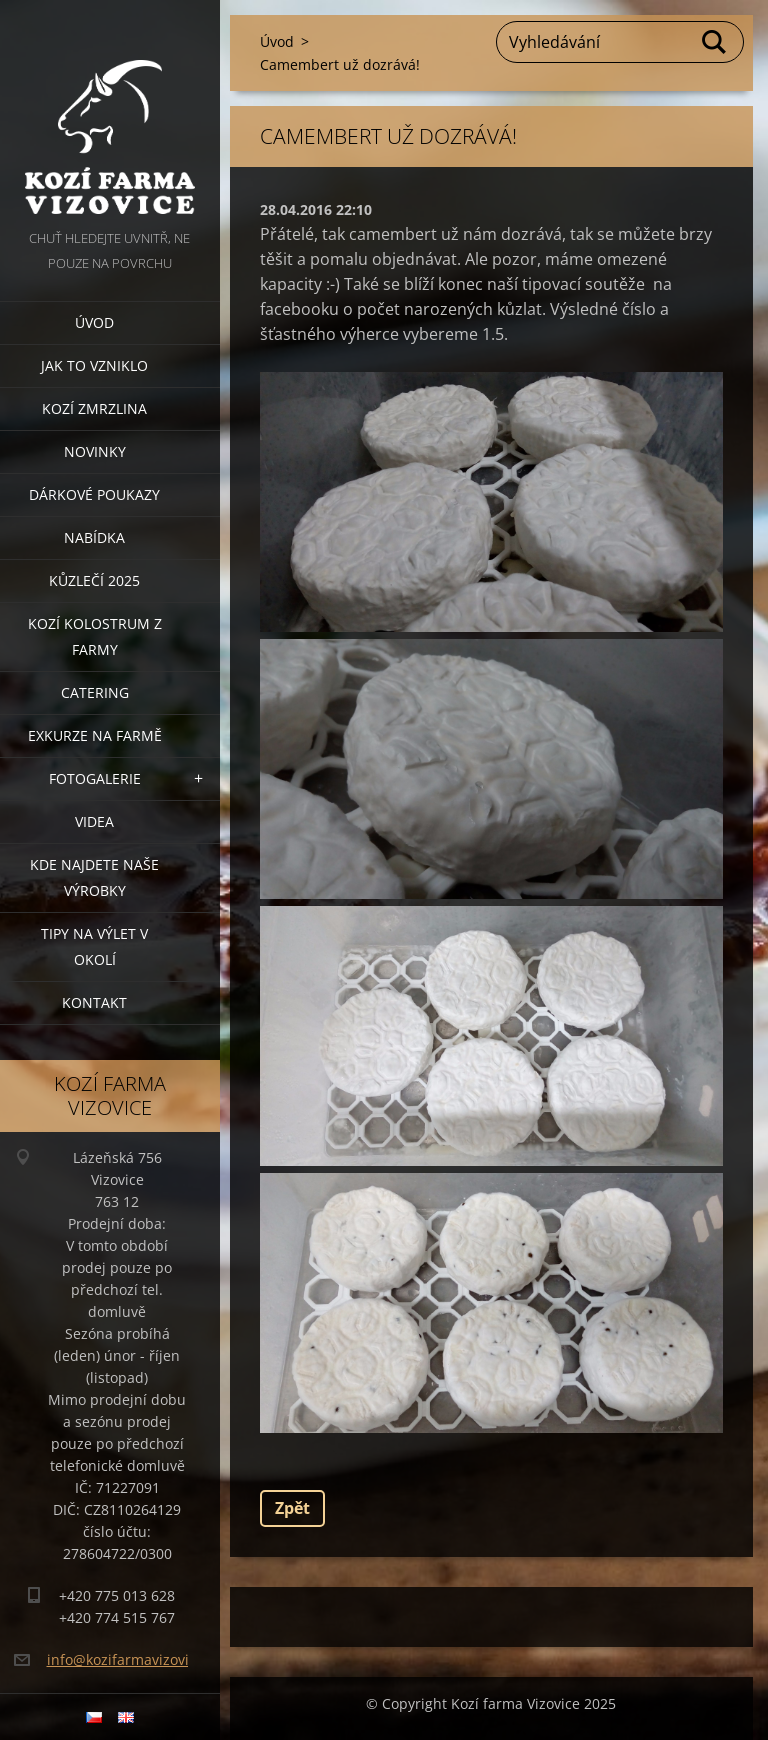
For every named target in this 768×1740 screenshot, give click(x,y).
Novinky (95, 451)
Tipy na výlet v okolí (94, 946)
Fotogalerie (95, 778)
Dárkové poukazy (94, 494)
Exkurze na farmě (95, 735)
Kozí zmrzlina (94, 408)
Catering (95, 692)
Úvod (94, 322)
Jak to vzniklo (94, 365)
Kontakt (94, 1002)
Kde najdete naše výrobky (94, 877)
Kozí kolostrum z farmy (95, 636)
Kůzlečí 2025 (94, 580)
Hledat (715, 42)
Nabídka (94, 537)
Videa (94, 821)
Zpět (292, 1508)
